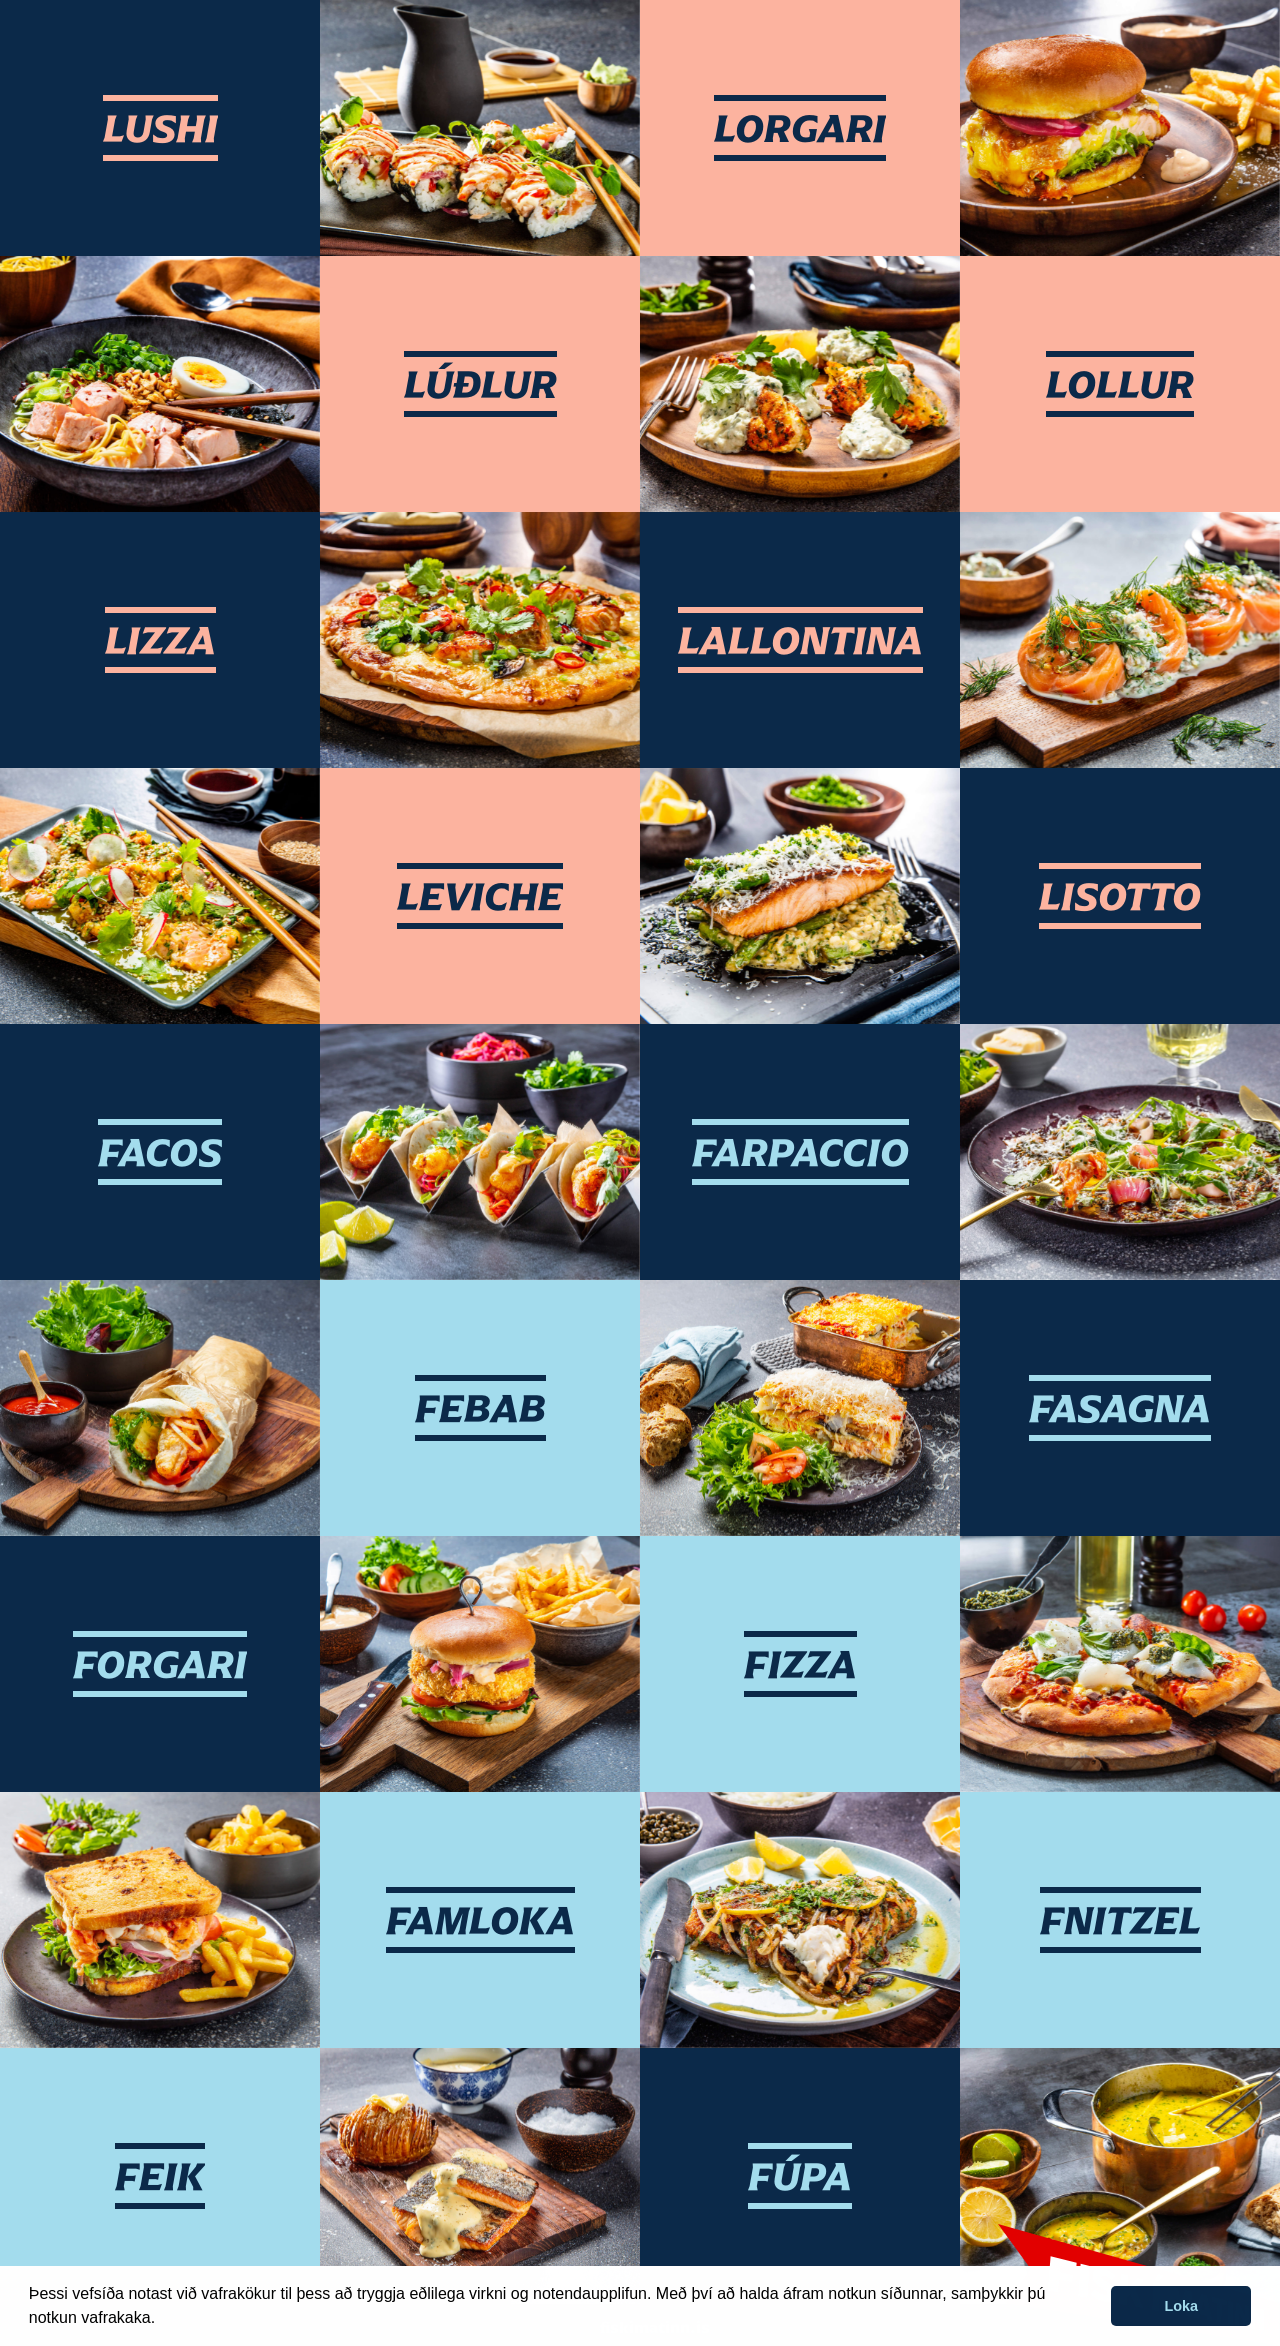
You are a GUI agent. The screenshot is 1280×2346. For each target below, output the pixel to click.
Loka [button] (1181, 2306)
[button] (163, 2320)
